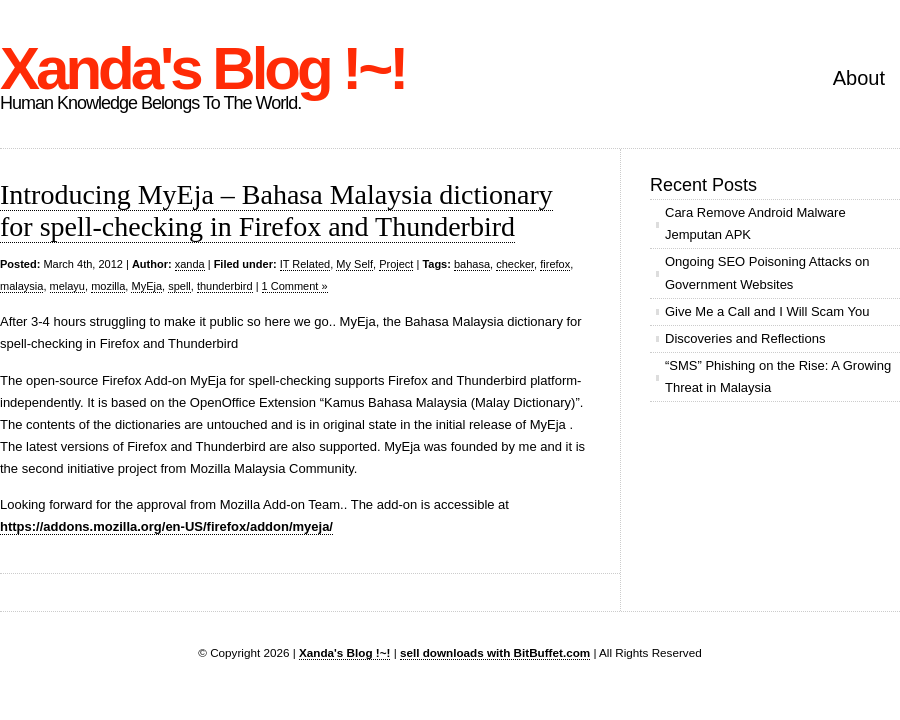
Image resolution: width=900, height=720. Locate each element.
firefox (555, 264)
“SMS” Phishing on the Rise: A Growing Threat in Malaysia (778, 376)
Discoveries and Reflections (745, 338)
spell (179, 286)
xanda (190, 264)
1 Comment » (295, 286)
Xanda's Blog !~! (202, 68)
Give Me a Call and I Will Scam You (767, 311)
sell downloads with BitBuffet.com (495, 652)
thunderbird (225, 286)
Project (396, 264)
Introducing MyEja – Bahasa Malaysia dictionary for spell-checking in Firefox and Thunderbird (276, 210)
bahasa (472, 264)
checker (515, 264)
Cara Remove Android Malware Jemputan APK (755, 223)
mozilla (108, 286)
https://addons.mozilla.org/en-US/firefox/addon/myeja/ (166, 526)
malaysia (21, 286)
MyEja (146, 286)
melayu (67, 286)
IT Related (305, 264)
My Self (354, 264)
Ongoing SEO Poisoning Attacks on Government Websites (767, 272)
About (859, 78)
